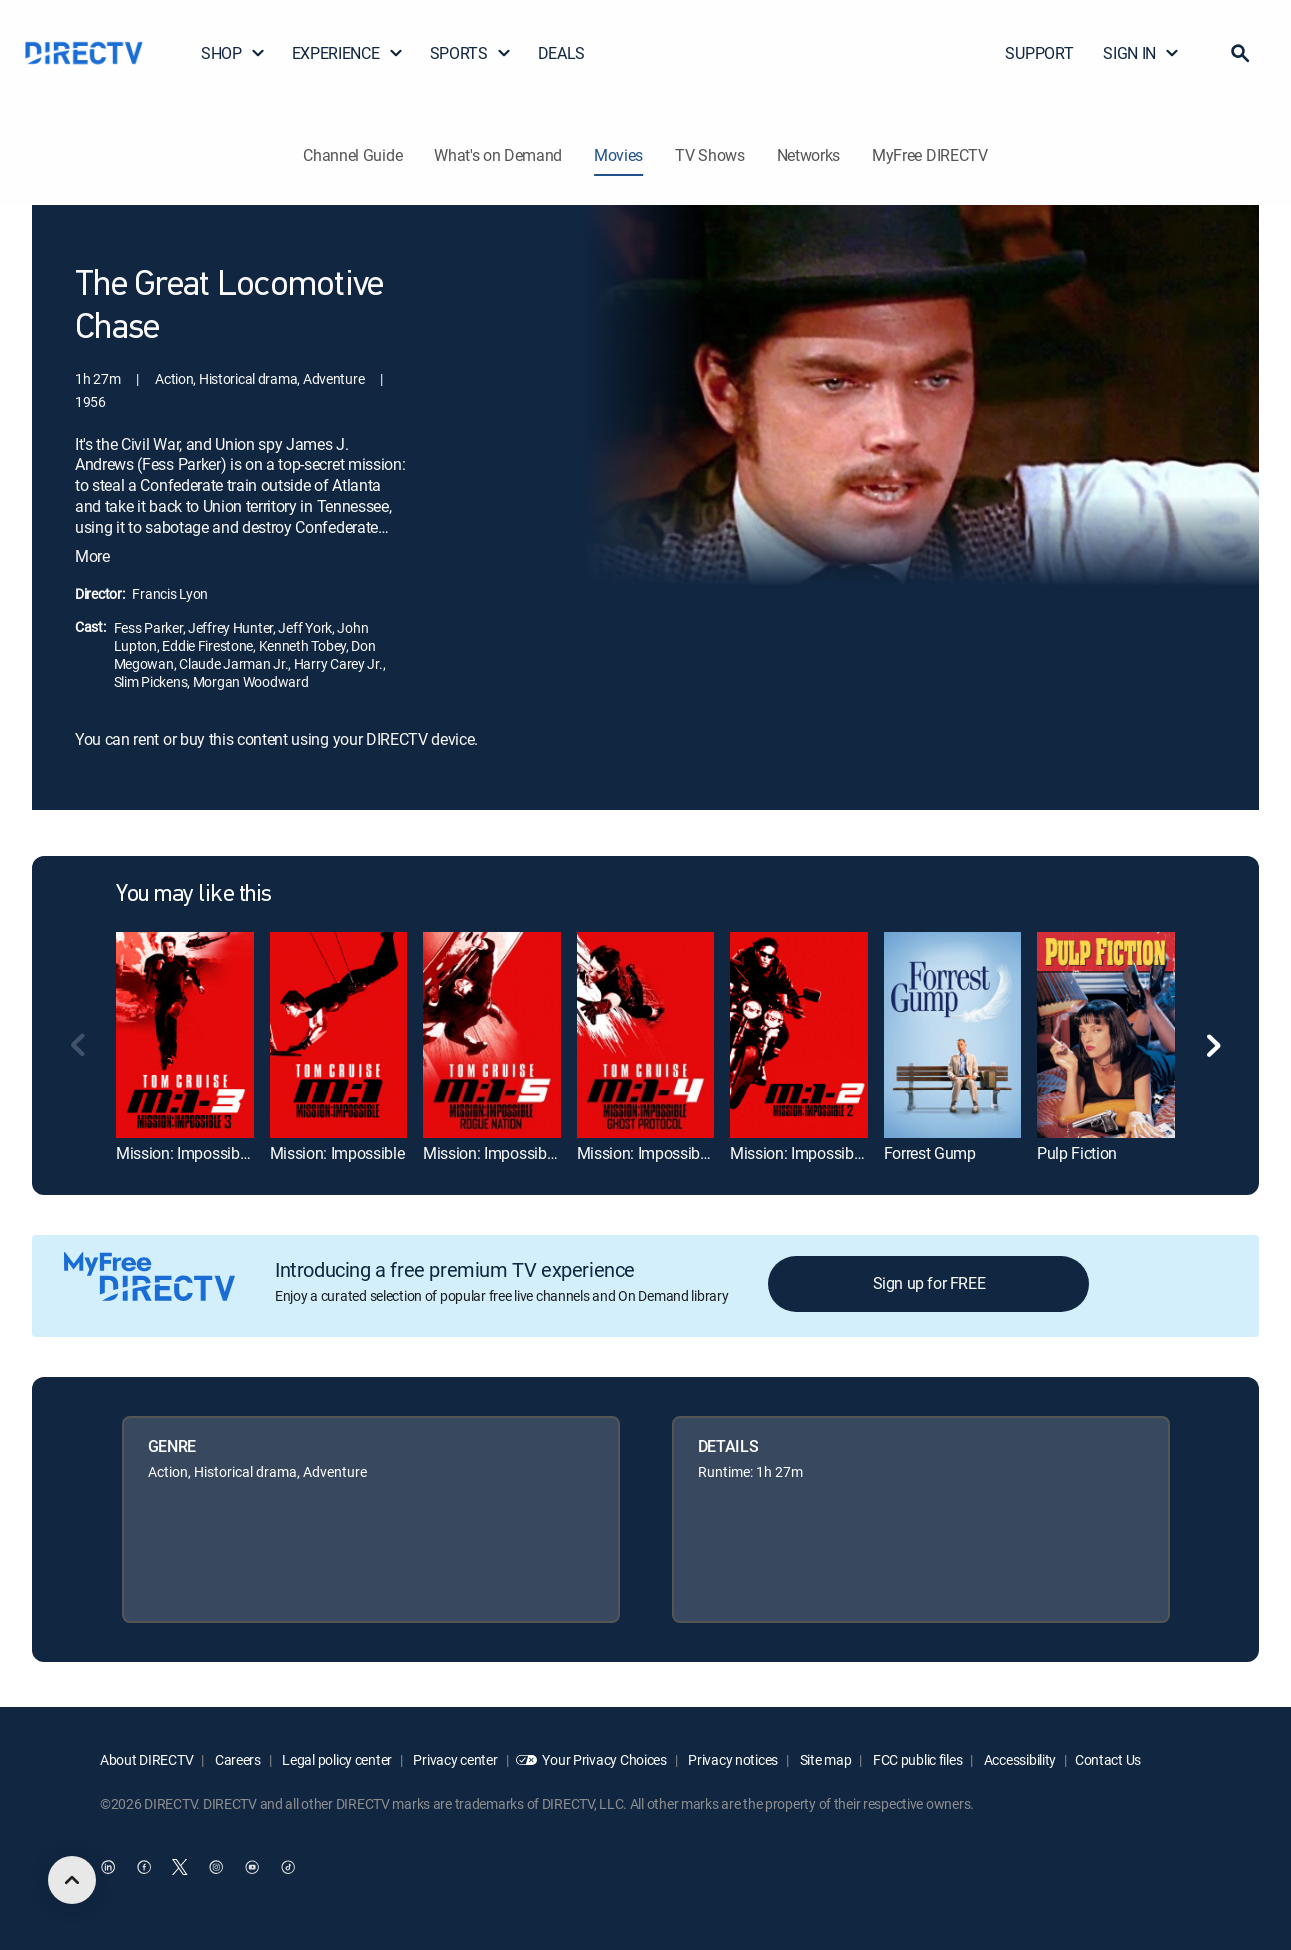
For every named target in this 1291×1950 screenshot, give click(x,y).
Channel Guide (352, 155)
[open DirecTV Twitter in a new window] (180, 1867)
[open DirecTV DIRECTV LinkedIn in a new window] (108, 1867)
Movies (618, 155)
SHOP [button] (233, 53)
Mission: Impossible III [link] (191, 1153)
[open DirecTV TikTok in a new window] (288, 1867)
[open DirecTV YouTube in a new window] (252, 1867)
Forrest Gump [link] (930, 1153)
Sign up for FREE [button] (929, 1283)
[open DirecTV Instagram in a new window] (216, 1867)
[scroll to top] (72, 1880)
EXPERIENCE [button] (348, 53)
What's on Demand (498, 155)
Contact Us (1108, 1759)
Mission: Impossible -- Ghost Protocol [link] (702, 1153)
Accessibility (1018, 1759)
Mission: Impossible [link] (337, 1153)
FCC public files (916, 1759)
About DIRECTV (146, 1759)
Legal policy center (336, 1759)
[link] (185, 1034)
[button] (1240, 53)
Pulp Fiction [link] (1077, 1153)
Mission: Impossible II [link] (803, 1153)
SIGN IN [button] (1141, 53)
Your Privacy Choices (604, 1759)
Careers (236, 1759)
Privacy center (454, 1759)
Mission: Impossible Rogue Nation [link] (538, 1153)
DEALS (561, 53)
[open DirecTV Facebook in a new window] (144, 1867)
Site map (824, 1759)
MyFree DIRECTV (930, 155)
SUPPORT (1039, 53)
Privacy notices (732, 1759)
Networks (808, 155)
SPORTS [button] (471, 53)
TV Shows (709, 155)
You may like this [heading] (194, 895)
